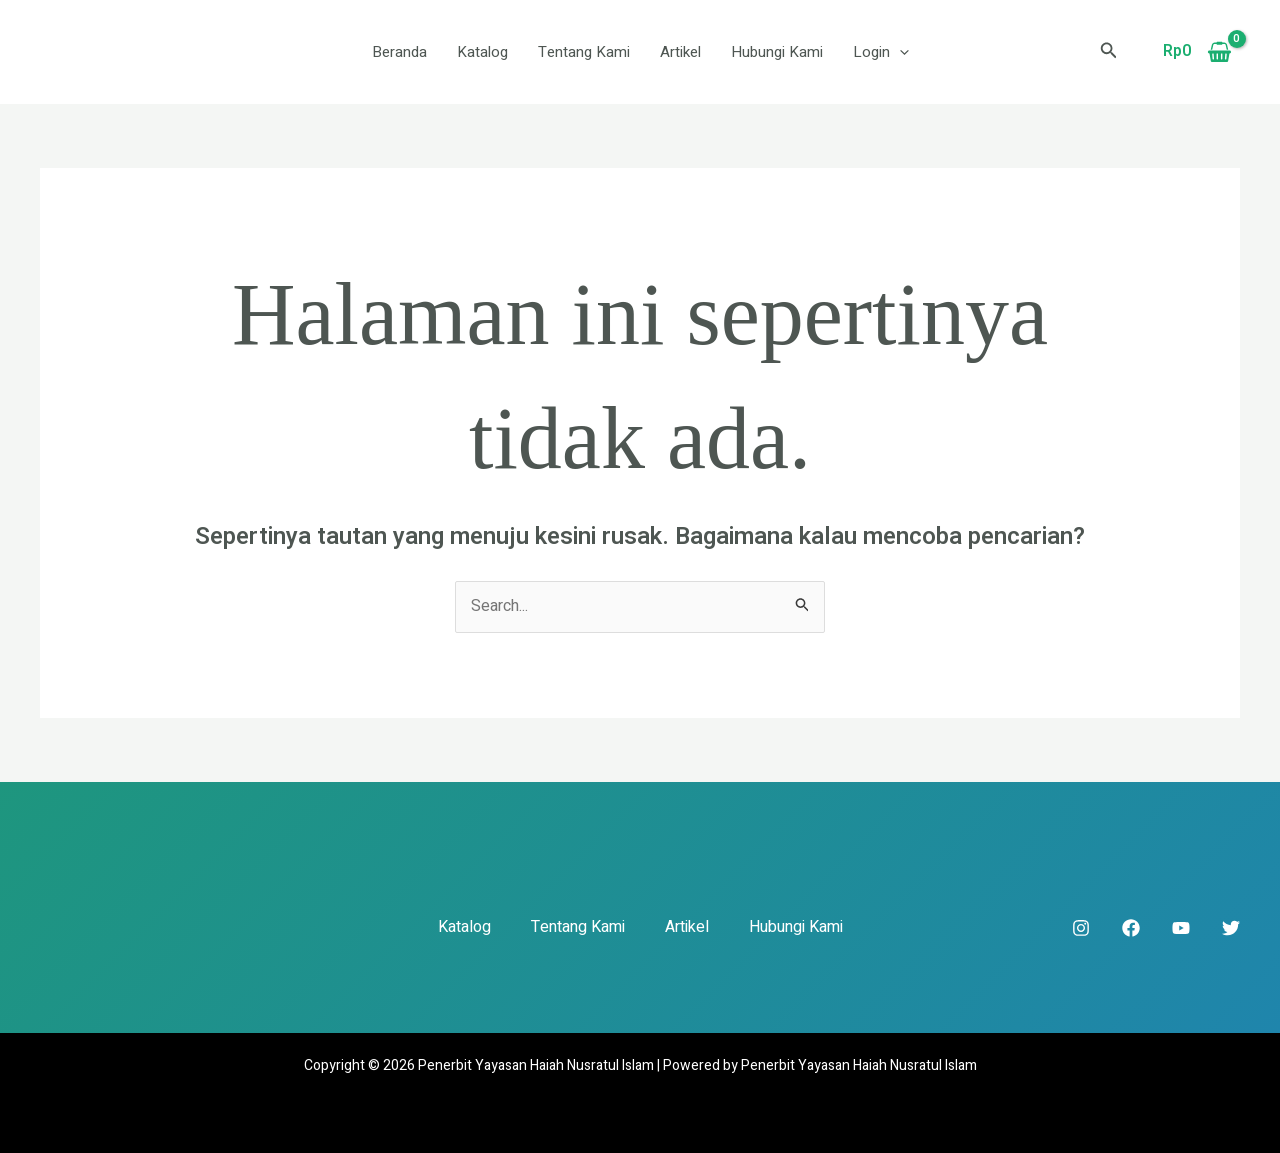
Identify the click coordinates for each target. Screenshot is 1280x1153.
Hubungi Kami (777, 52)
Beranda (399, 52)
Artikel (680, 52)
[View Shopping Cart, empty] (1197, 52)
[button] (899, 52)
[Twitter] (1231, 928)
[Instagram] (1081, 928)
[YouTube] (1181, 928)
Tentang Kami (584, 52)
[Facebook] (1131, 928)
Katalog (482, 52)
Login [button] (881, 52)
